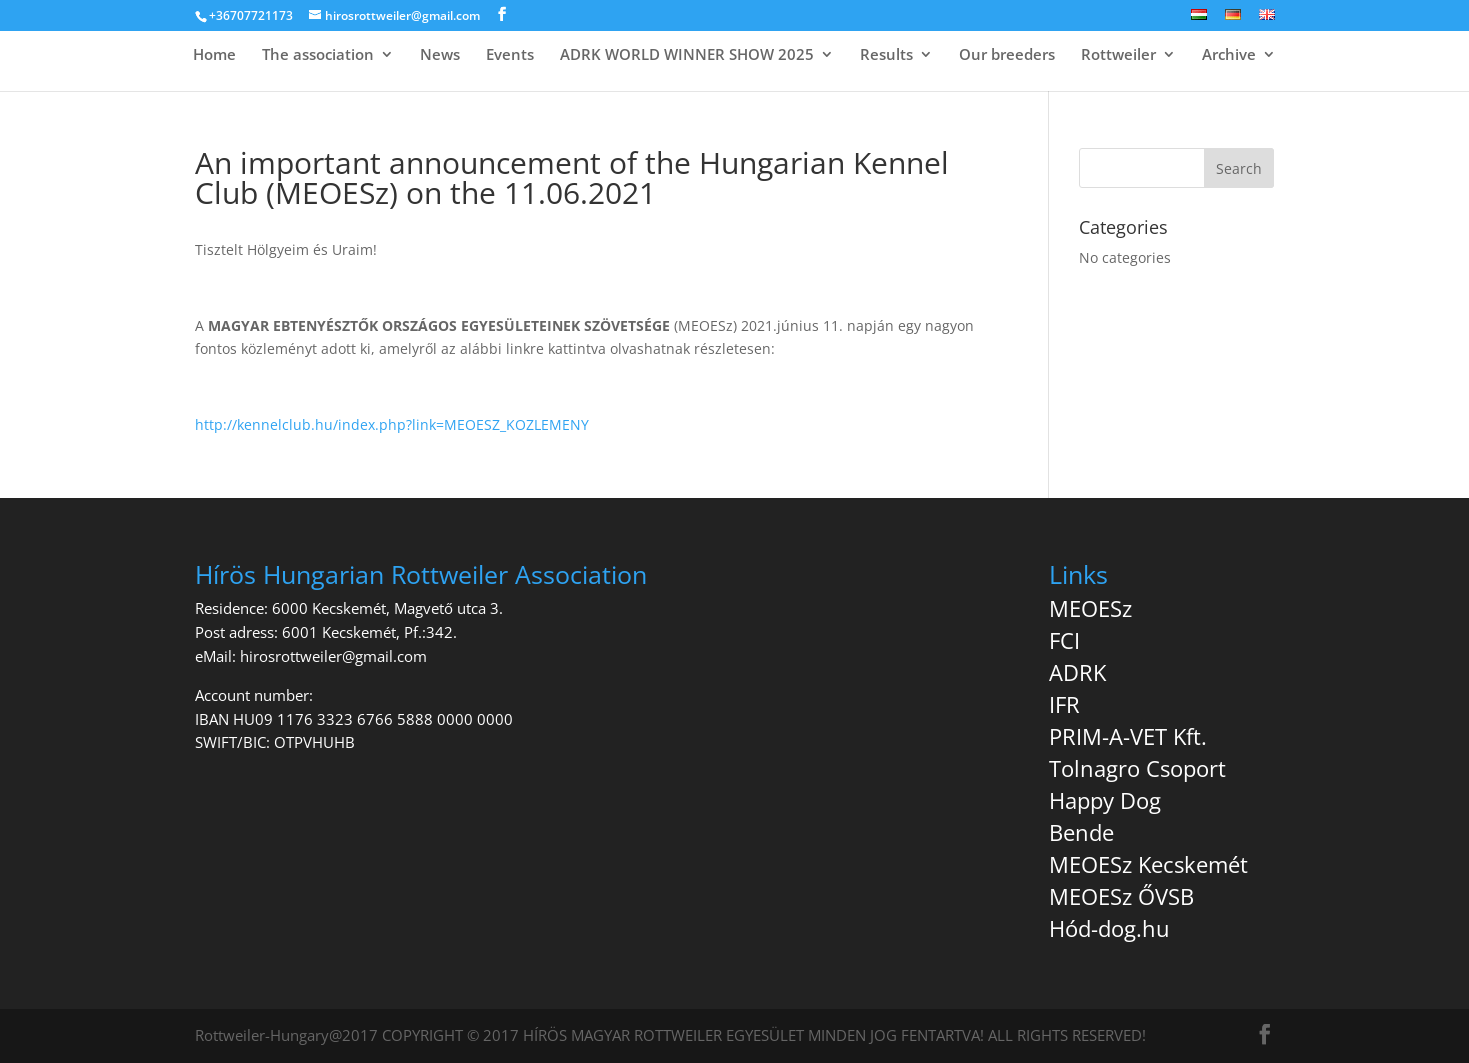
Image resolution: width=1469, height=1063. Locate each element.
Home (214, 55)
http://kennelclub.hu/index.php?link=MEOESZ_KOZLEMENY (392, 424)
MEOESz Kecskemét (1148, 864)
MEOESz (1090, 608)
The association (318, 55)
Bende (1081, 832)
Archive (1229, 55)
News (440, 55)
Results (886, 55)
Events (510, 55)
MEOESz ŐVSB (1121, 896)
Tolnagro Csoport (1137, 768)
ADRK (1077, 672)
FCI (1064, 640)
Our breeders (1007, 55)
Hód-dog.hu (1109, 928)
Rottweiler (1118, 55)
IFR (1064, 704)
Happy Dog (1105, 800)
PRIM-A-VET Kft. (1128, 736)
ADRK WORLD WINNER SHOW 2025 (687, 55)
